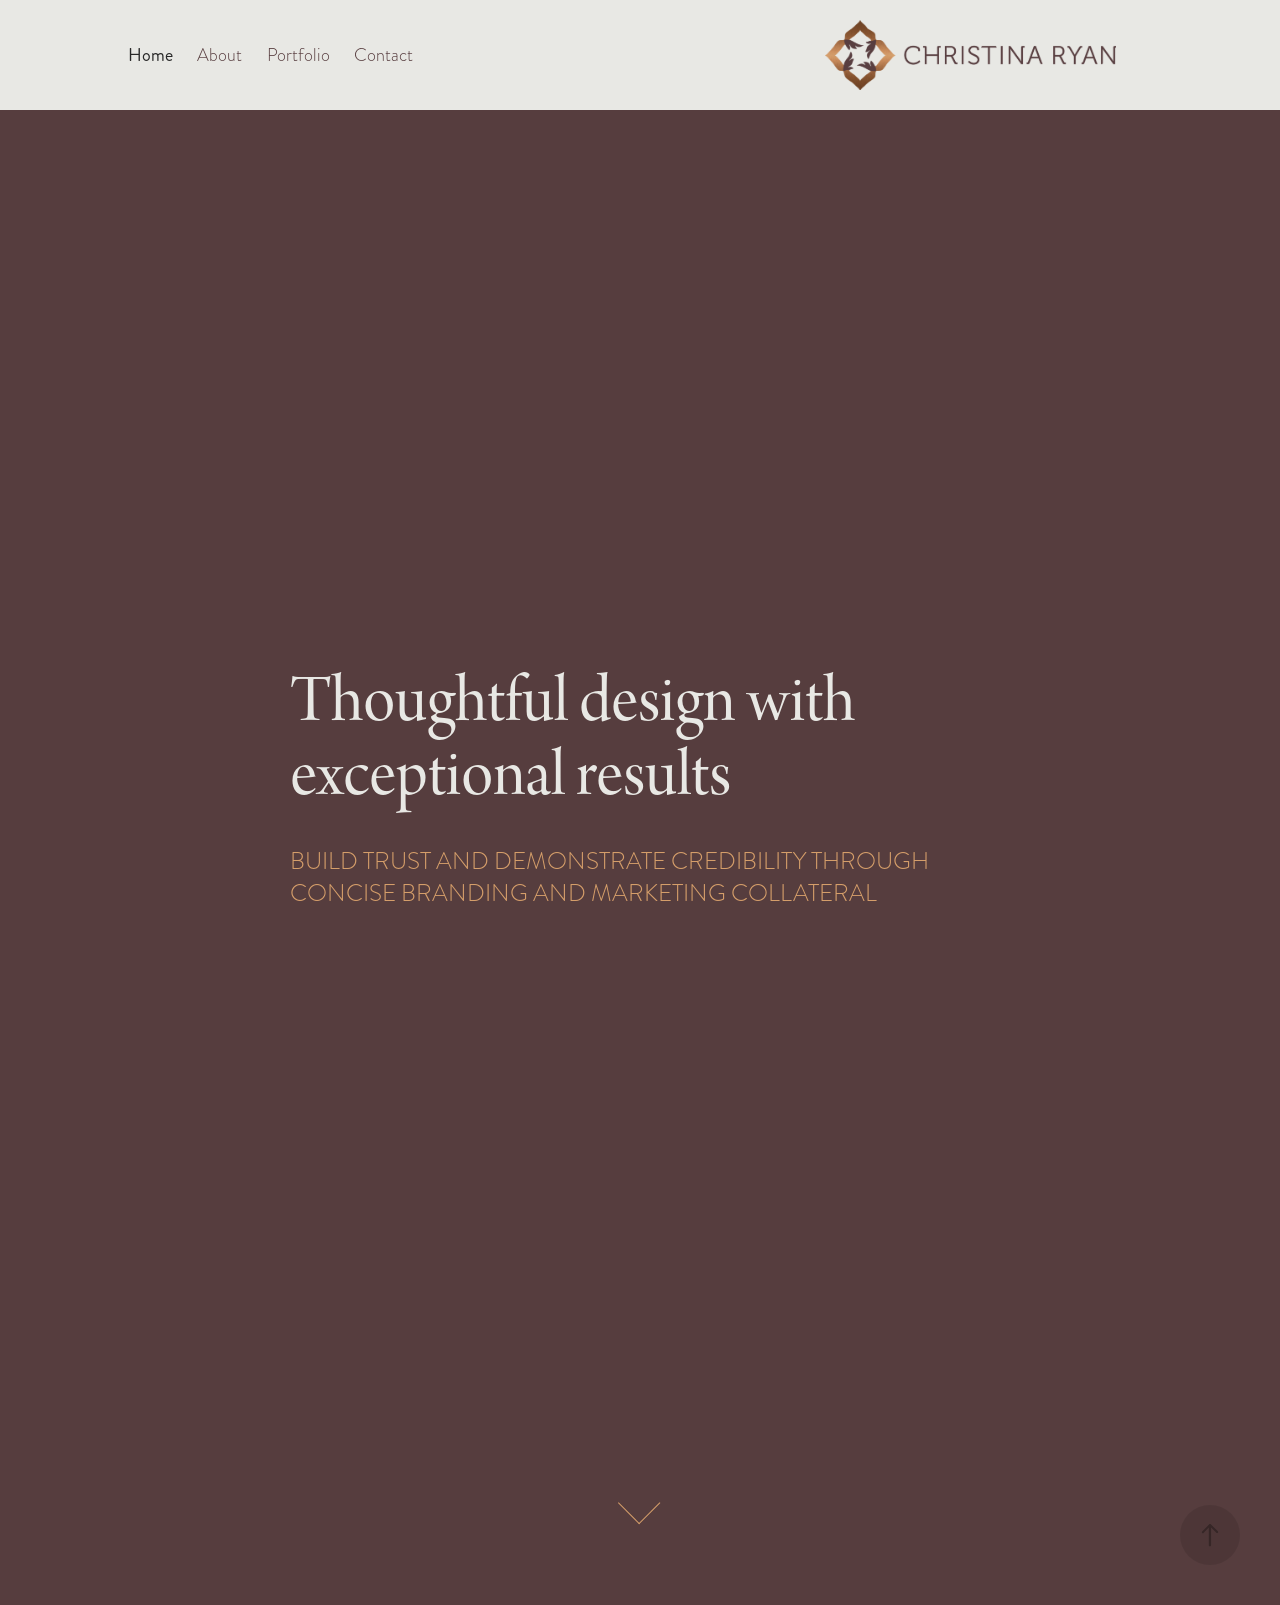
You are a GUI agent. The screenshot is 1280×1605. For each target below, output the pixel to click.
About (219, 54)
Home (150, 55)
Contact (383, 54)
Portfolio (298, 54)
